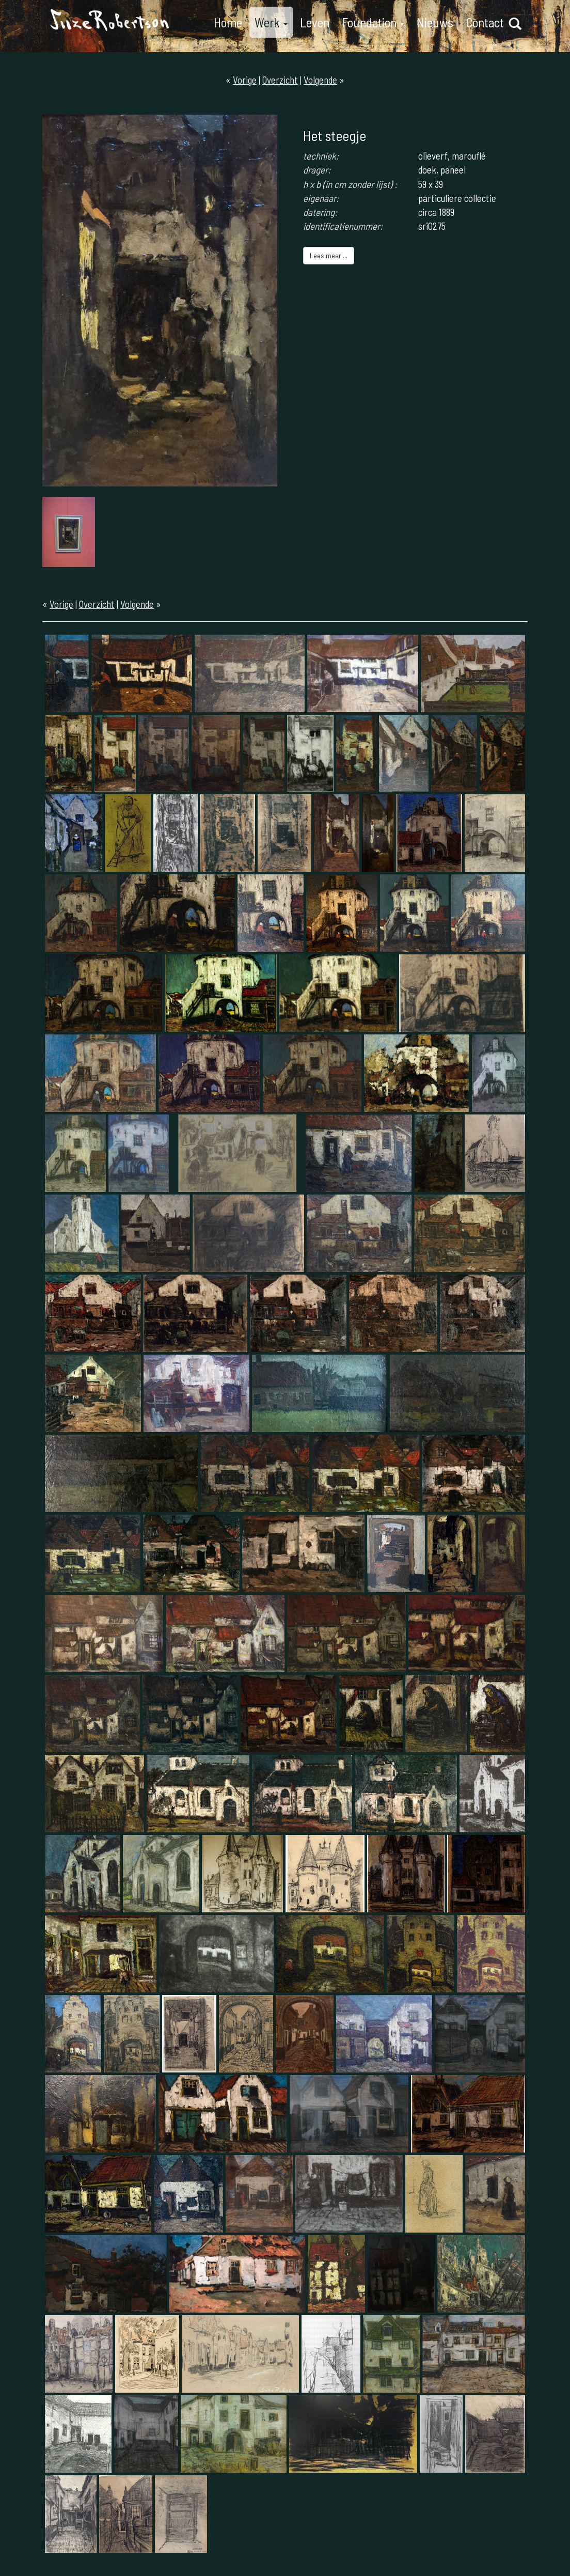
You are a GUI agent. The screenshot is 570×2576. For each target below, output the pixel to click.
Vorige (245, 80)
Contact (485, 22)
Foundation (373, 22)
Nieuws (435, 22)
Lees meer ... (328, 255)
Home (228, 22)
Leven (314, 22)
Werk (271, 22)
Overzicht (280, 80)
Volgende (320, 80)
